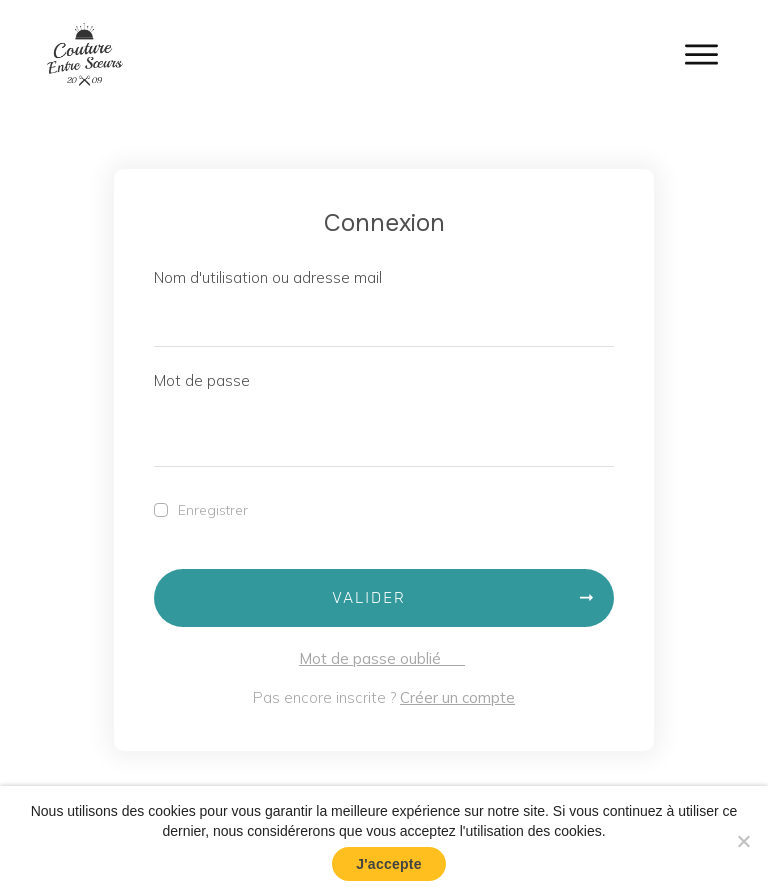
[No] (743, 841)
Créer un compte (457, 697)
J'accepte (389, 864)
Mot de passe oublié (382, 658)
